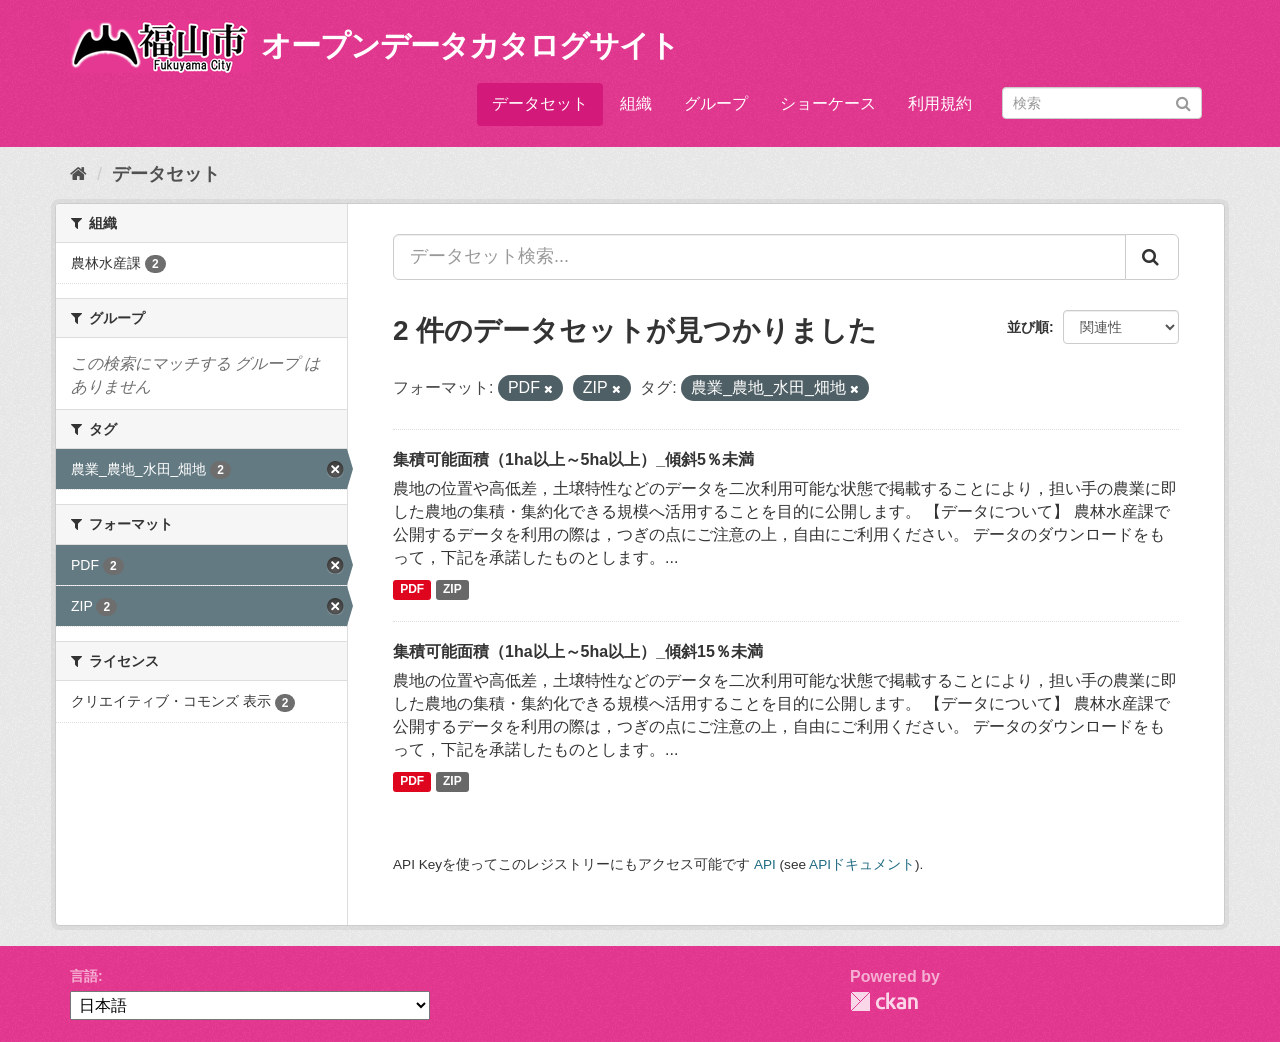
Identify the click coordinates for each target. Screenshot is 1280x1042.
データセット (540, 103)
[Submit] (1183, 101)
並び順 (1028, 327)
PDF (412, 590)
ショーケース (828, 103)
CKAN (884, 1001)
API (765, 864)
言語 (84, 976)
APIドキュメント (862, 864)
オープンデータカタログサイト (470, 45)
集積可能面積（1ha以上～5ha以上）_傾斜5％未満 (573, 459)
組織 (636, 103)
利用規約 (940, 103)
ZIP (452, 590)
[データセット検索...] (759, 257)
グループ (716, 103)
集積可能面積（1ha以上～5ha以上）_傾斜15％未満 (578, 651)
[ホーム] (78, 174)
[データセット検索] (1102, 103)
